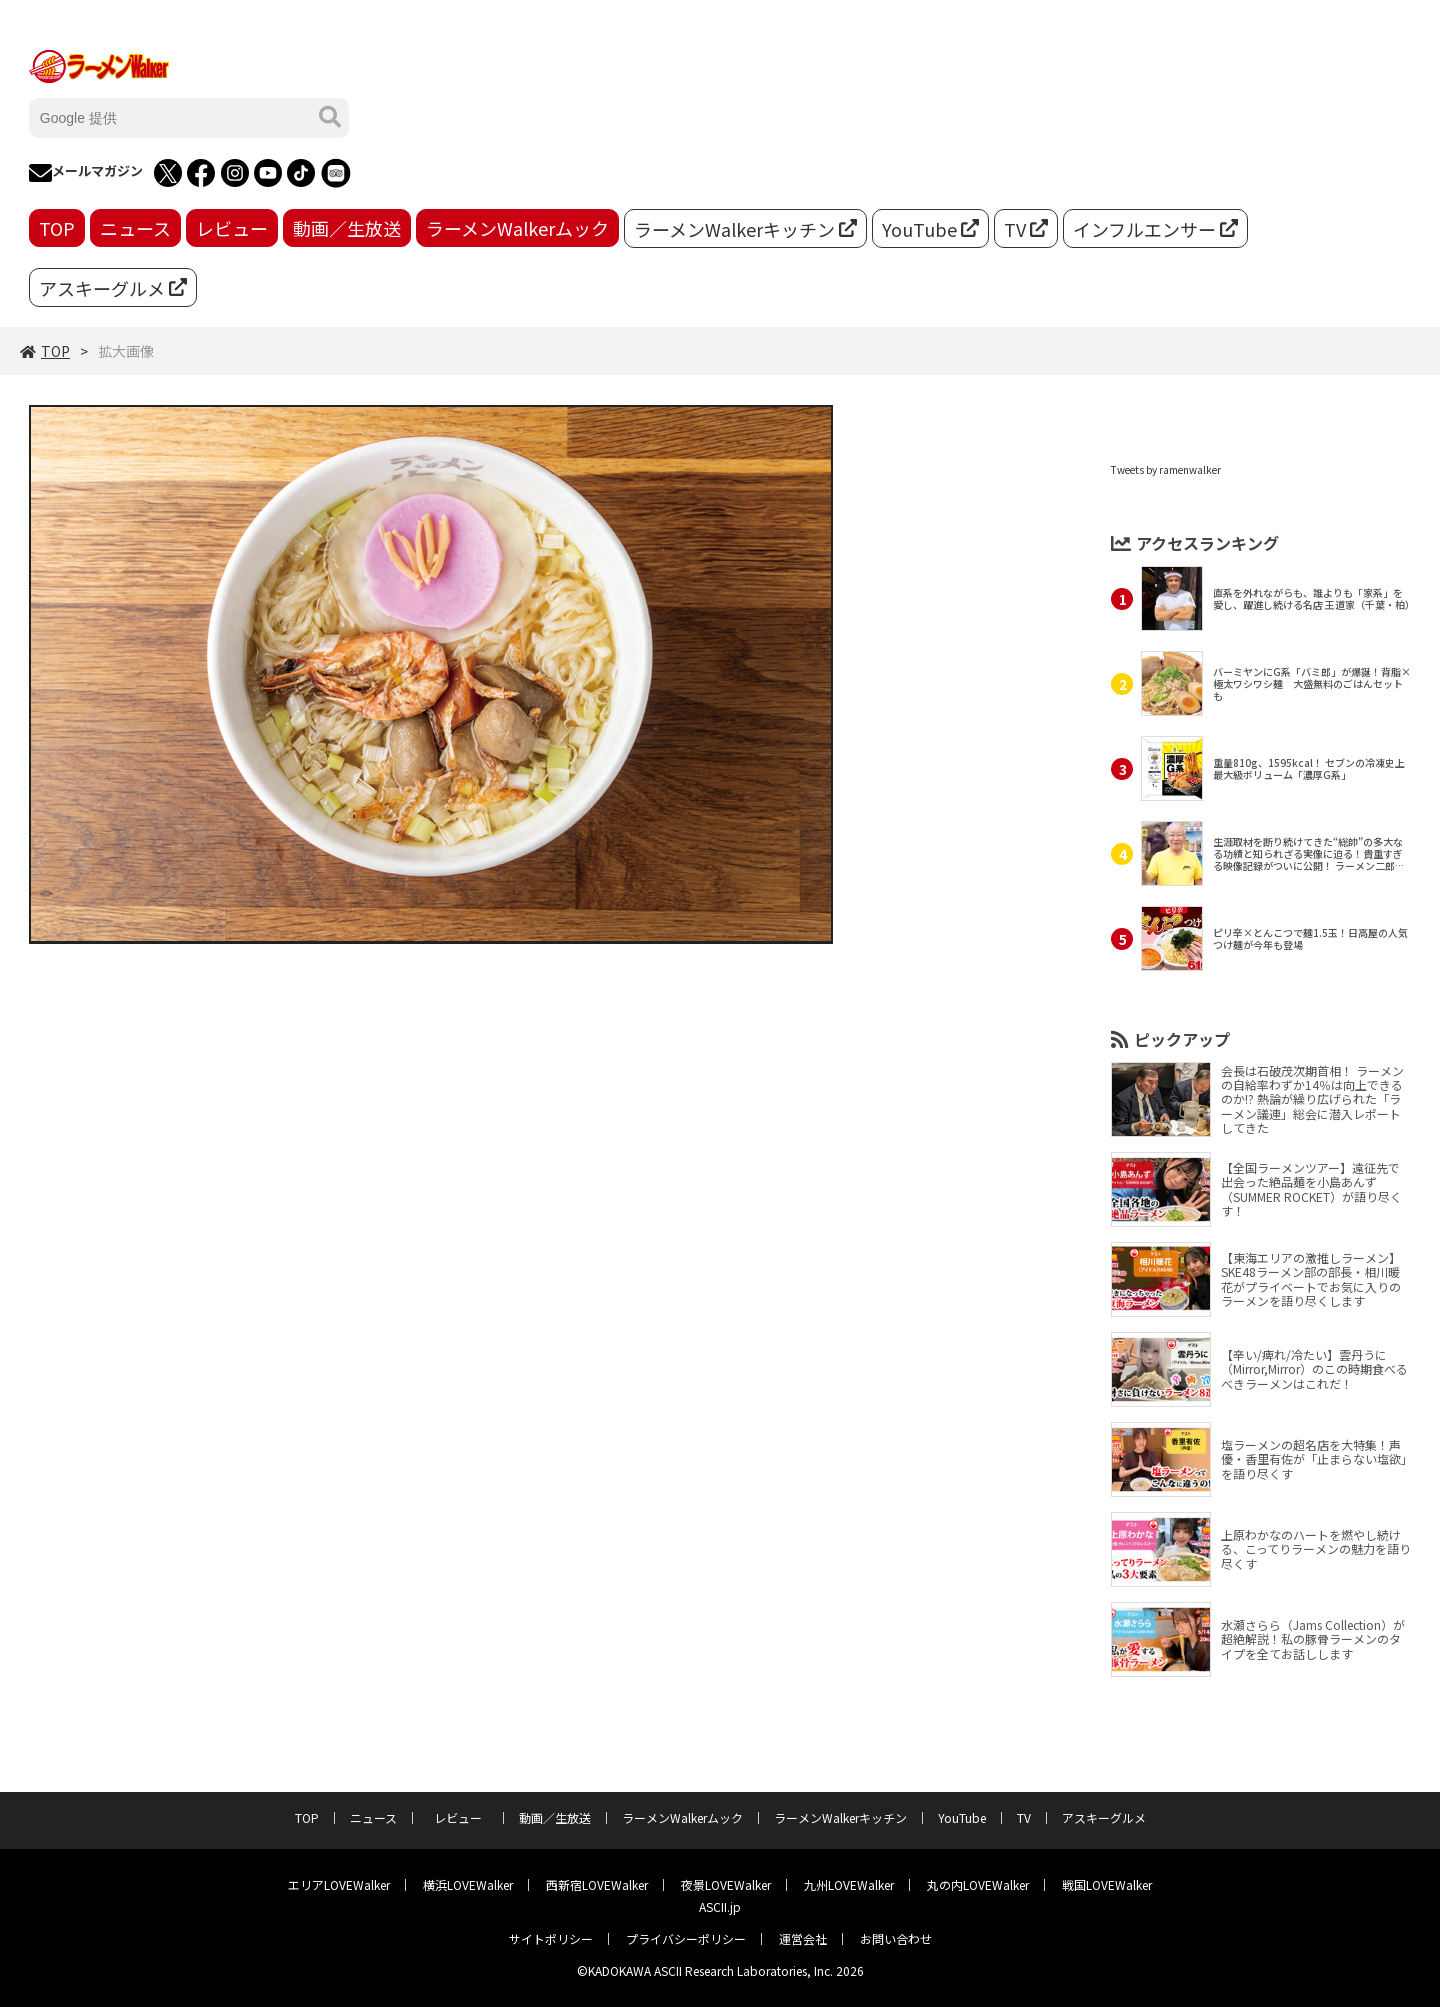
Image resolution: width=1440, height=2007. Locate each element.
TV (1026, 229)
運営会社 (803, 1938)
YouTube (930, 229)
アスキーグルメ (113, 288)
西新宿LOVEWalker (597, 1884)
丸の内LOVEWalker (978, 1884)
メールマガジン (86, 173)
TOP (57, 228)
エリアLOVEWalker (339, 1884)
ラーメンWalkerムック (517, 228)
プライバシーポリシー (686, 1938)
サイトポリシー (551, 1938)
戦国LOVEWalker (1107, 1884)
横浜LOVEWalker (468, 1884)
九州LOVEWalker (849, 1884)
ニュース (135, 228)
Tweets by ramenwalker (1166, 469)
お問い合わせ (896, 1938)
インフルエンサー (1155, 229)
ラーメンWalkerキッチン (745, 229)
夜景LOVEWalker (726, 1884)
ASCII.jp (720, 1906)
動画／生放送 (347, 228)
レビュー (232, 228)
